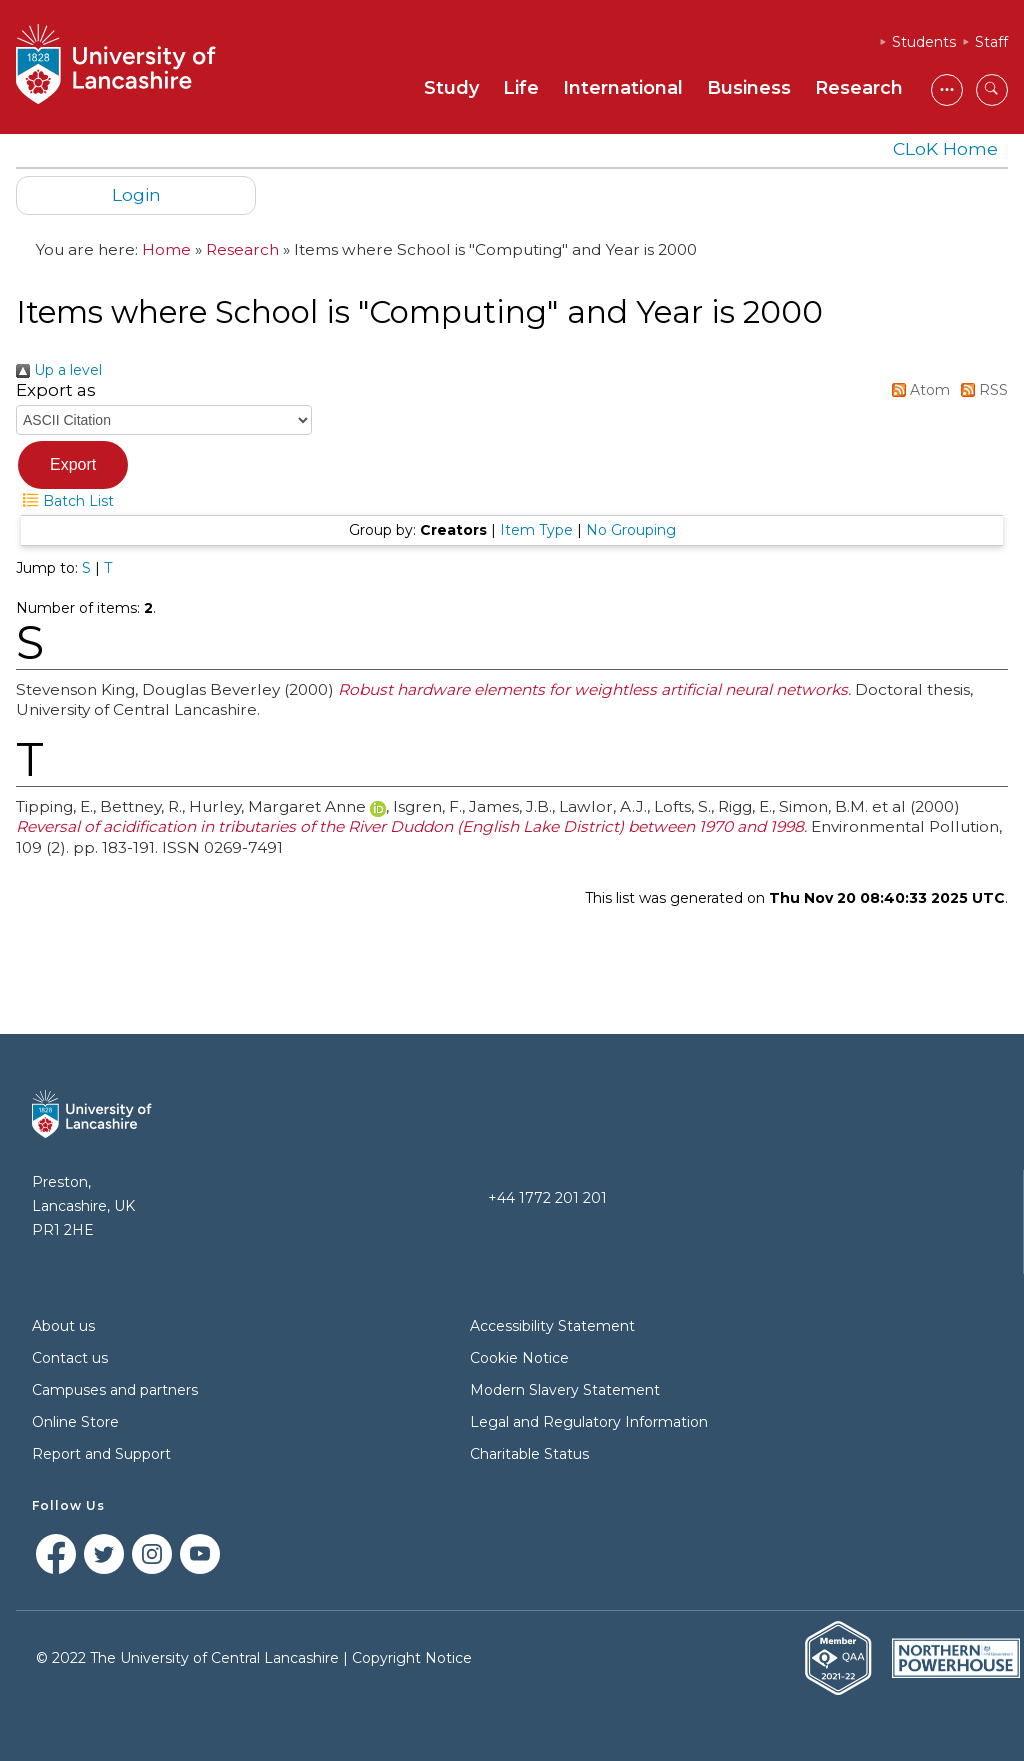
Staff (991, 42)
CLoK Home (945, 148)
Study (451, 88)
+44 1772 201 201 (547, 1198)
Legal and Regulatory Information (589, 1422)
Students (924, 42)
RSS (981, 390)
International (623, 88)
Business (749, 88)
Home (166, 249)
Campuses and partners (115, 1390)
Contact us (70, 1358)
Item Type (536, 530)
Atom (917, 390)
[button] (73, 465)
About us (63, 1326)
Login (136, 194)
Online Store (75, 1422)
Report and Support (101, 1454)
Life (521, 88)
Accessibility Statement (552, 1326)
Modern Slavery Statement (565, 1390)
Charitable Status (529, 1454)
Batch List (65, 501)
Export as (56, 390)
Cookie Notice (519, 1358)
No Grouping (631, 530)
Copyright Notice (412, 1658)
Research (859, 88)
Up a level (59, 370)
